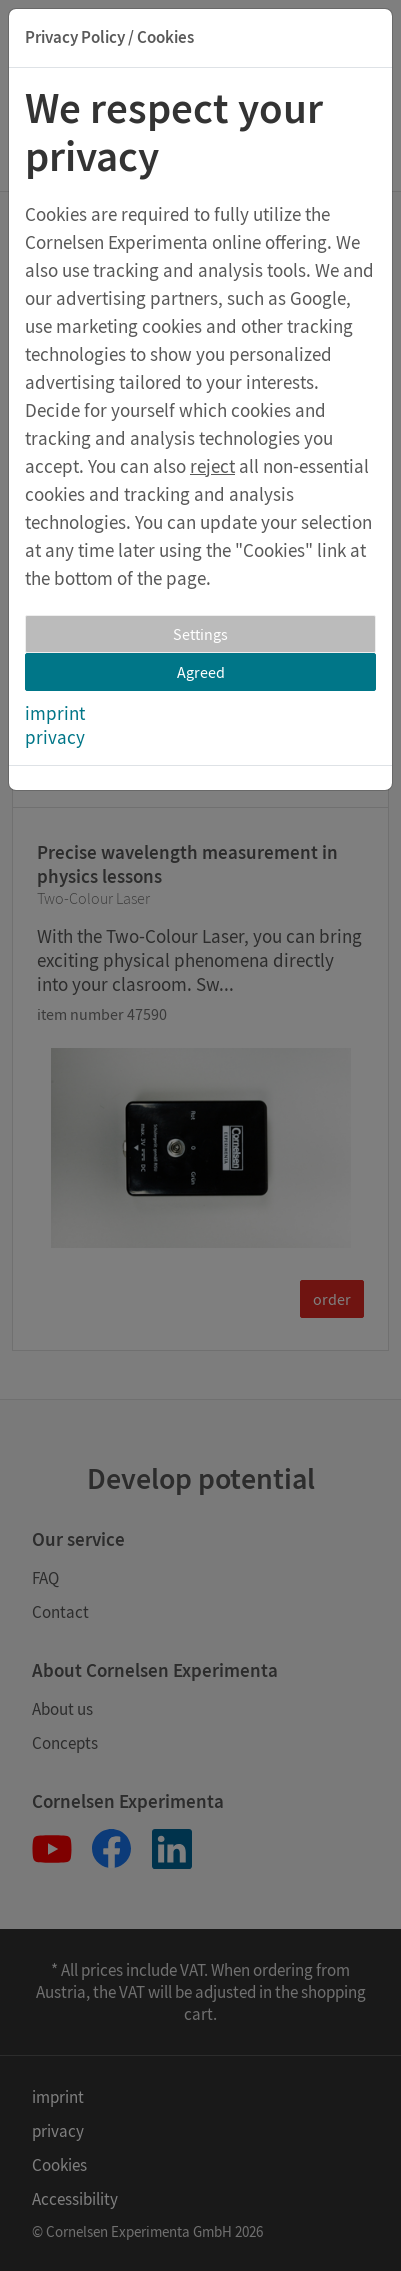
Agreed (201, 672)
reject (212, 466)
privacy (55, 737)
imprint (55, 713)
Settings (200, 634)
